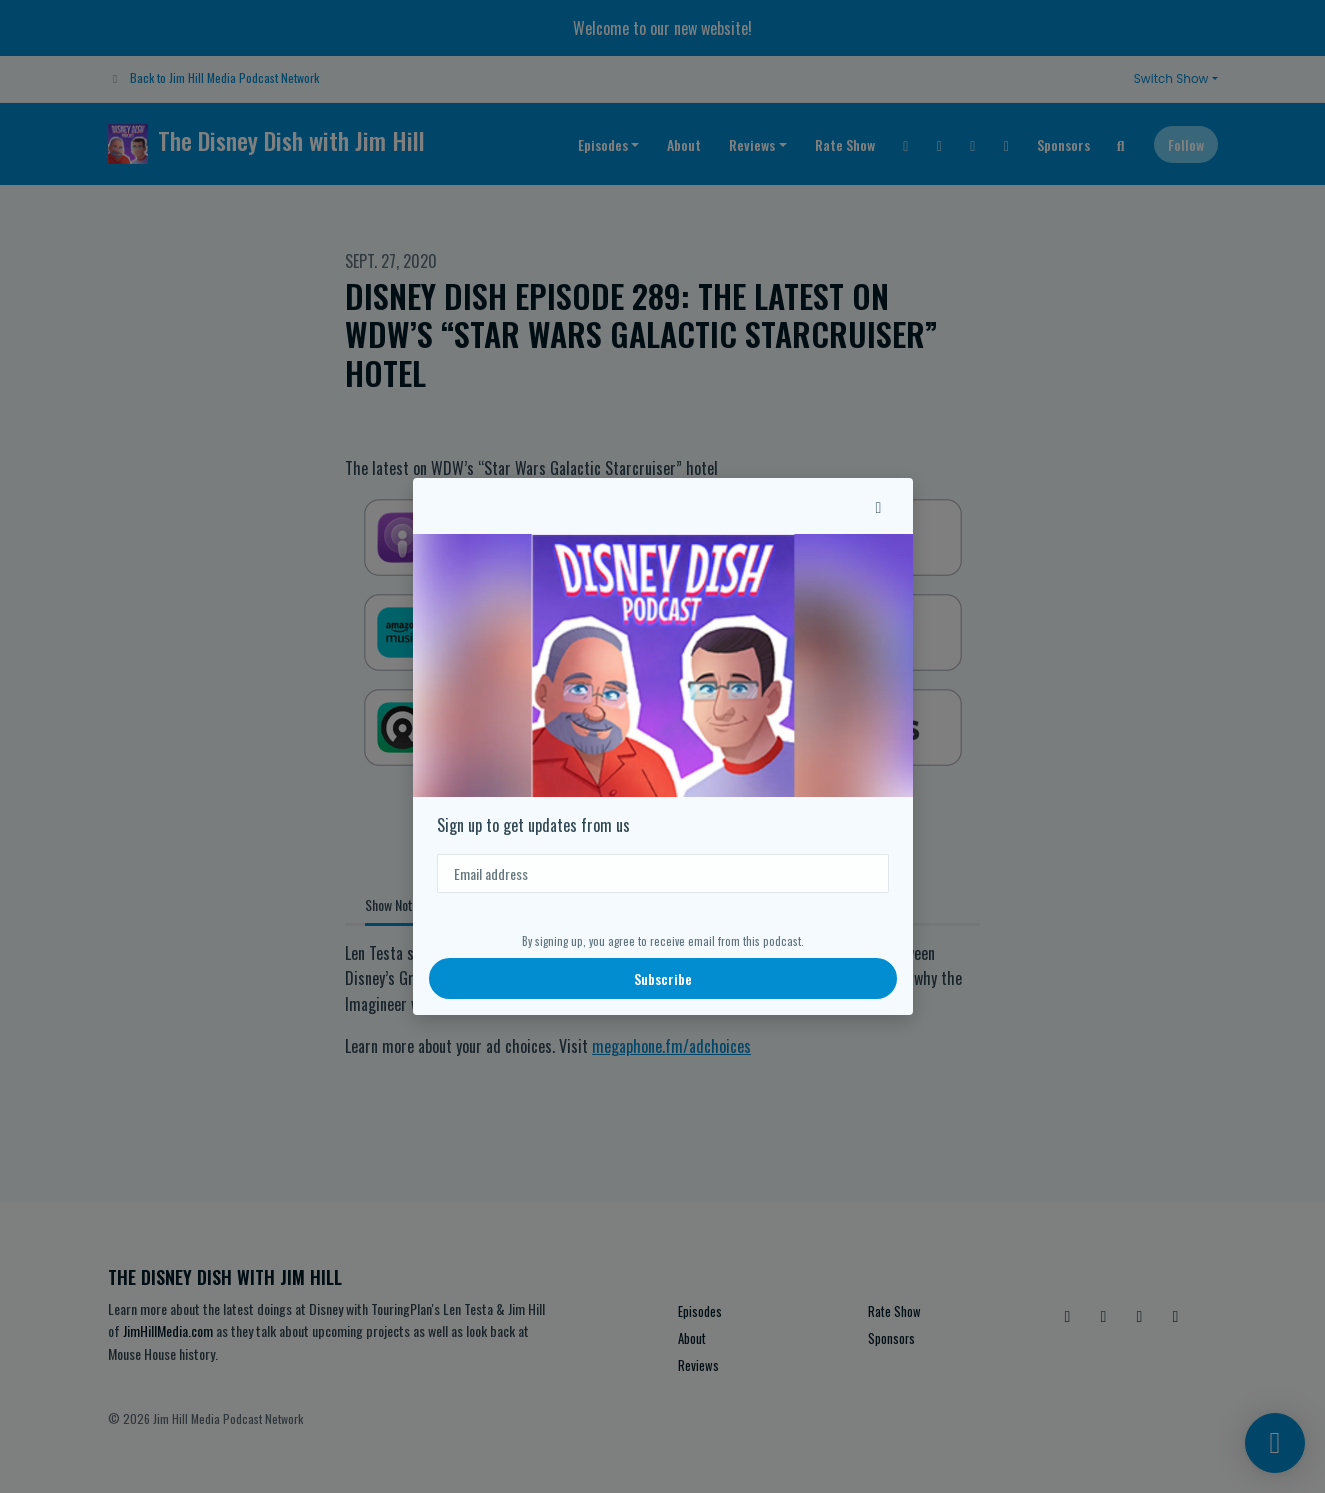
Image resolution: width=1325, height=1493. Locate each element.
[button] (879, 506)
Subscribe (663, 978)
